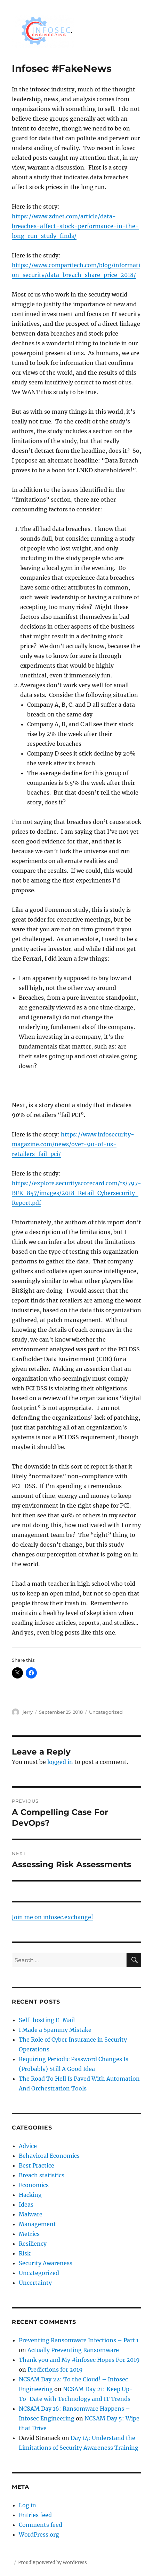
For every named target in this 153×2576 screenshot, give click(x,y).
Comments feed (40, 2524)
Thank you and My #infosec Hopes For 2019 (79, 2359)
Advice (28, 2145)
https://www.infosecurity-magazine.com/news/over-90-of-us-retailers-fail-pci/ (73, 1144)
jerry (28, 1712)
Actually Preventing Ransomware (73, 2349)
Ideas (26, 2204)
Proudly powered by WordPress (52, 2563)
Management (37, 2224)
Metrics (29, 2233)
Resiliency (33, 2243)
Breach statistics (41, 2175)
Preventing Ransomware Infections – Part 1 (79, 2340)
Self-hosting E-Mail (47, 2020)
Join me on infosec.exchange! (52, 1917)
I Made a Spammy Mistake (55, 2029)
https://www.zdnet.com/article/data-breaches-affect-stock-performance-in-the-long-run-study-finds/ (75, 226)
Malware (30, 2214)
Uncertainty (35, 2282)
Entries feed (35, 2514)
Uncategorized (106, 1712)
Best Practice (36, 2165)
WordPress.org (39, 2534)
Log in (27, 2505)
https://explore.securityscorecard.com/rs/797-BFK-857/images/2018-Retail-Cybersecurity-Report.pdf (76, 1193)
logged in (60, 1761)
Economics (34, 2184)
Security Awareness (45, 2263)
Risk (25, 2253)
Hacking (30, 2194)
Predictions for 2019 (55, 2369)
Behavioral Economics (49, 2155)
